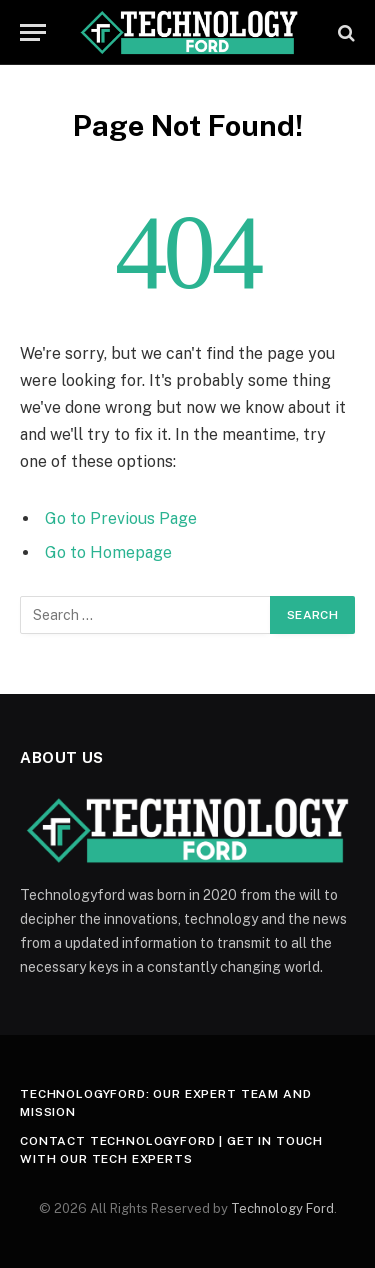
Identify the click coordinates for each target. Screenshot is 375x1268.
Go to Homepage (108, 552)
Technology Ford (282, 1208)
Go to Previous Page (121, 518)
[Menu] (33, 32)
